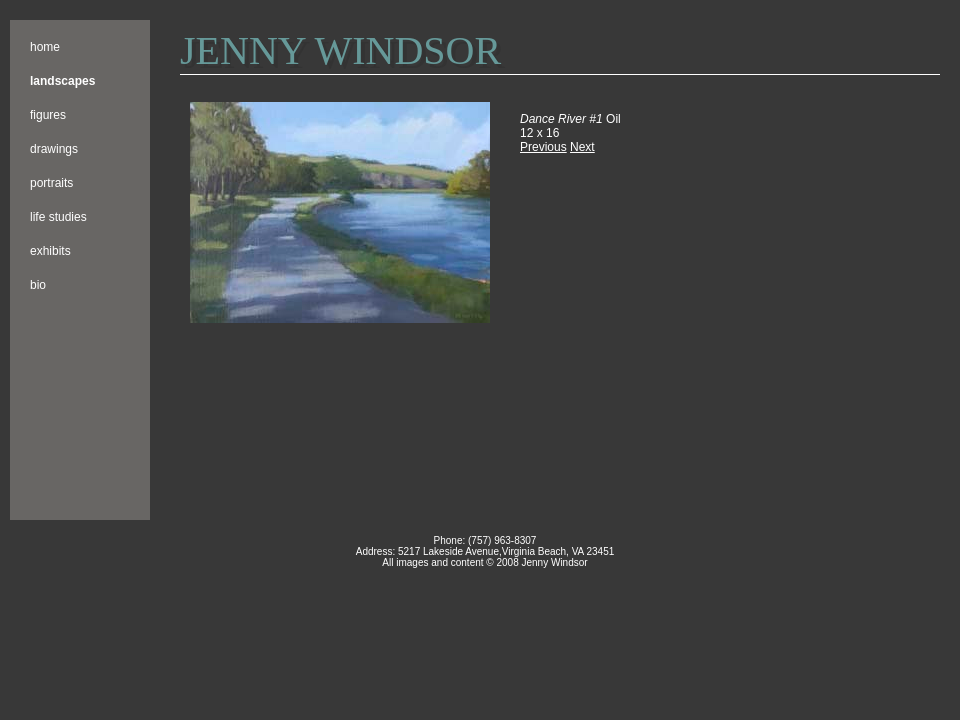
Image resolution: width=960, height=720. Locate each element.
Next (582, 147)
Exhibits (50, 251)
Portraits (51, 183)
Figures (48, 115)
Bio (38, 285)
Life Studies (58, 217)
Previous (543, 147)
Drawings (54, 149)
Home (45, 47)
